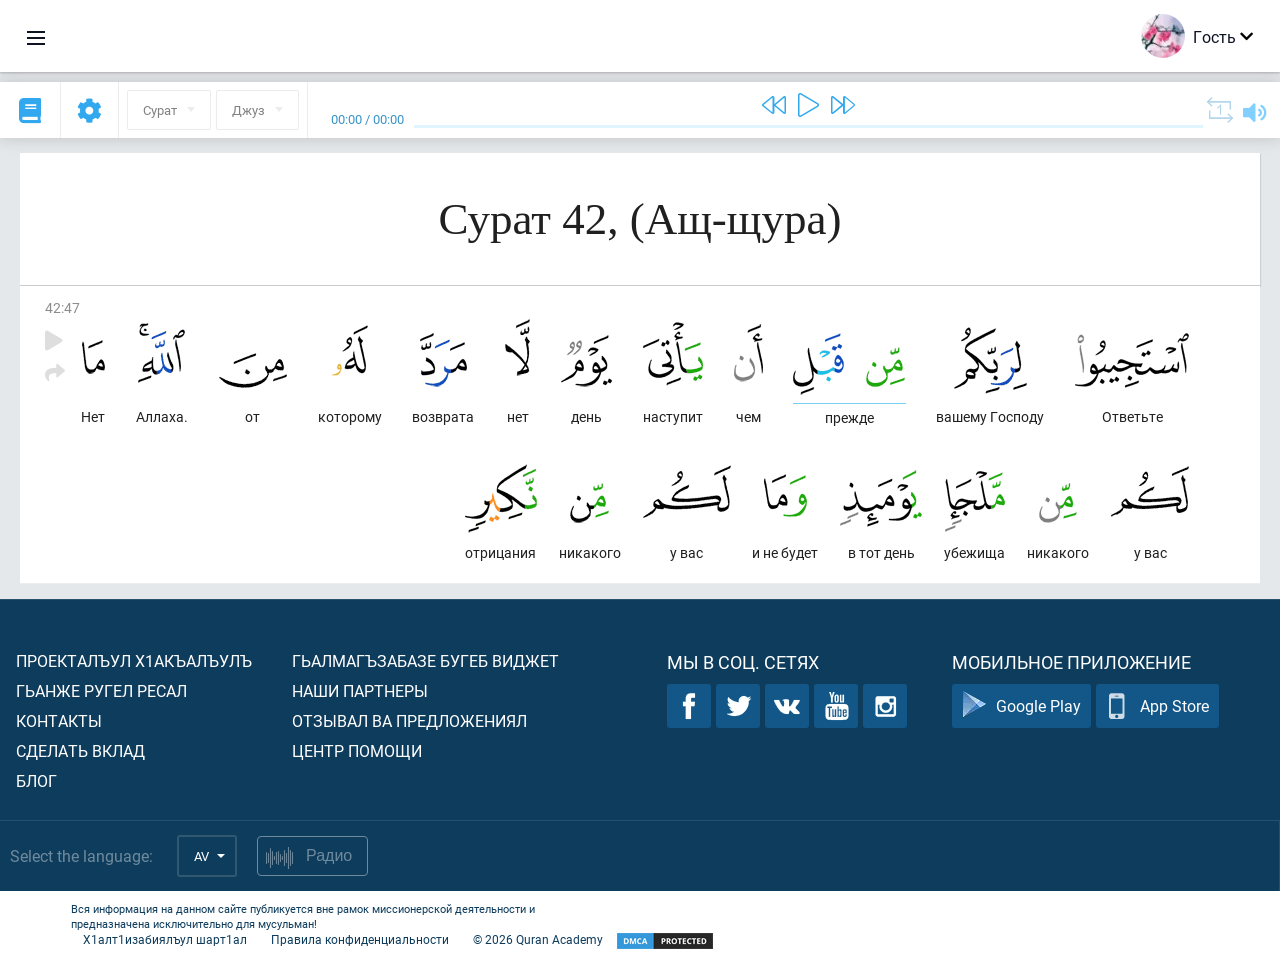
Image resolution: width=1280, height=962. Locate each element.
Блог (36, 780)
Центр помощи (357, 750)
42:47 (62, 307)
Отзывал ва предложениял (409, 720)
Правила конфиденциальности (360, 939)
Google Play (1021, 706)
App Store (1157, 706)
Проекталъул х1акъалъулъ (134, 660)
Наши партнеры (360, 690)
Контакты (59, 720)
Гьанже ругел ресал (101, 690)
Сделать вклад (80, 750)
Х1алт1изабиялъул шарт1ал (165, 939)
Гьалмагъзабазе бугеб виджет (425, 660)
